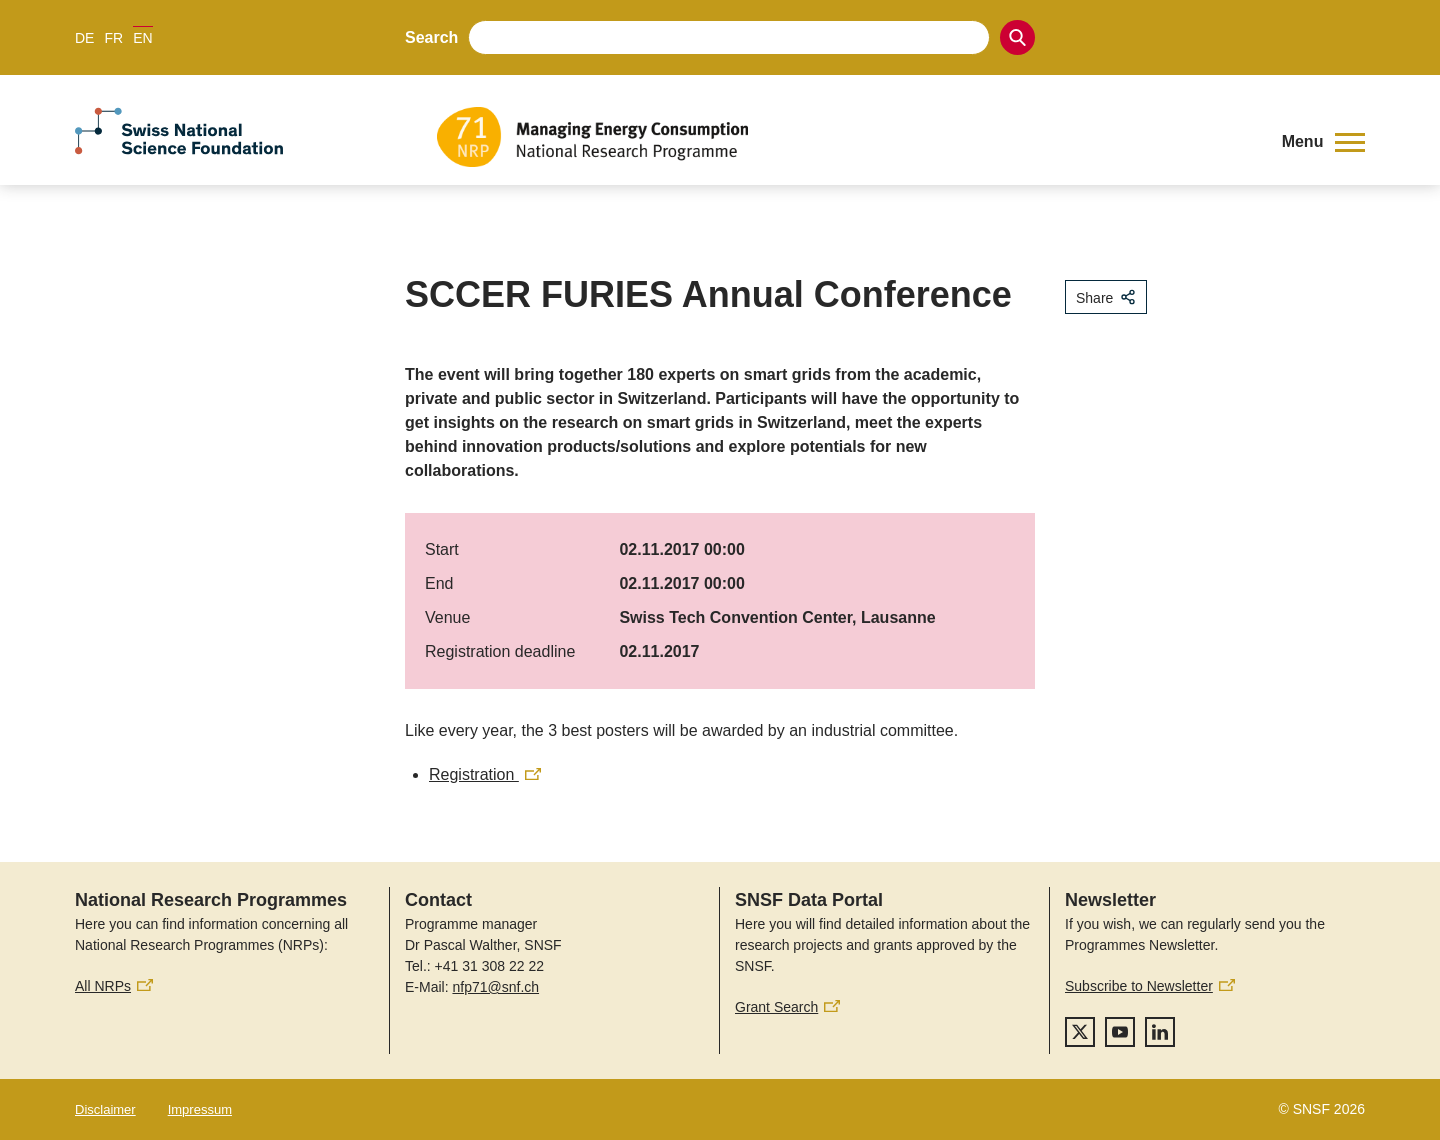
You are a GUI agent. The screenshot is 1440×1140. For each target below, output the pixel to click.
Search (431, 37)
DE (84, 38)
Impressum (200, 1109)
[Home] (844, 137)
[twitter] (1080, 1032)
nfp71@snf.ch (495, 987)
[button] (1323, 142)
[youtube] (1120, 1032)
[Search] (1017, 37)
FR (113, 38)
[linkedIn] (1160, 1032)
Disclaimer (105, 1109)
